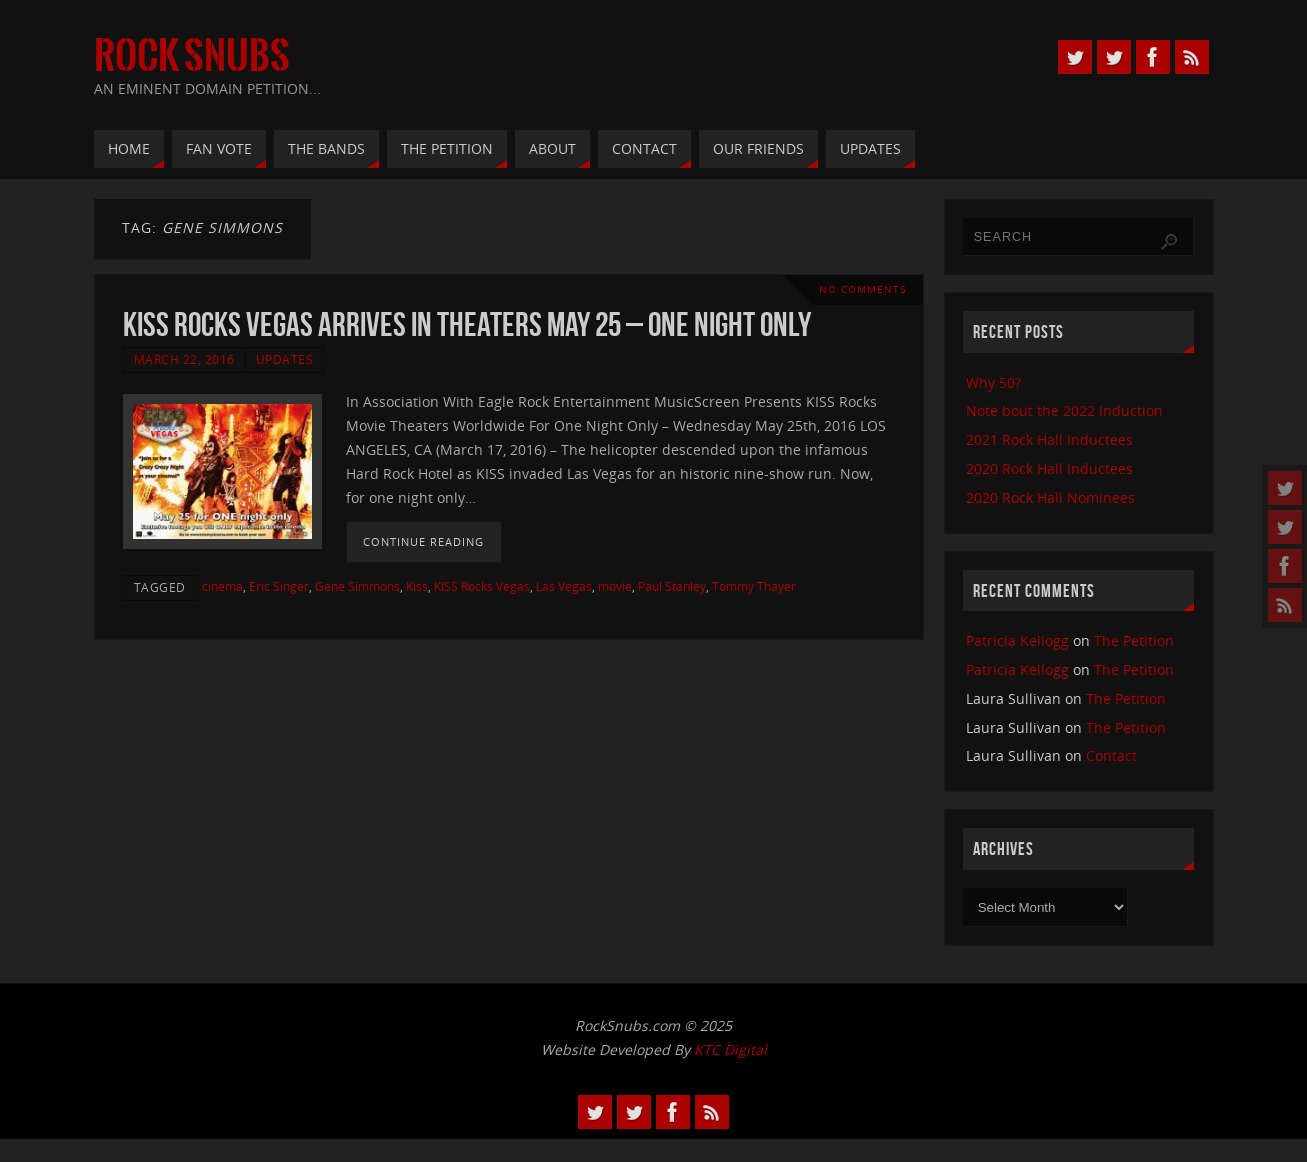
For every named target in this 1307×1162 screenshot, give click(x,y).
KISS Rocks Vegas (482, 586)
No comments (862, 289)
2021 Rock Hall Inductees (1049, 439)
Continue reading (423, 541)
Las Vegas (564, 586)
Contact (1111, 755)
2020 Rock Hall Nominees (1050, 497)
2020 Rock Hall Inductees (1049, 468)
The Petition (1134, 640)
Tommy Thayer (754, 586)
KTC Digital (730, 1049)
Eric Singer (279, 586)
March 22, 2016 (184, 359)
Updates (285, 359)
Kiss (417, 586)
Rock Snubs (192, 56)
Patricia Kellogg (1017, 640)
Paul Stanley (672, 586)
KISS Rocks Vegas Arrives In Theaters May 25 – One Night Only (467, 324)
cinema (222, 586)
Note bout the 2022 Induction (1064, 410)
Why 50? (993, 382)
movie (615, 586)
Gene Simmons (357, 586)
